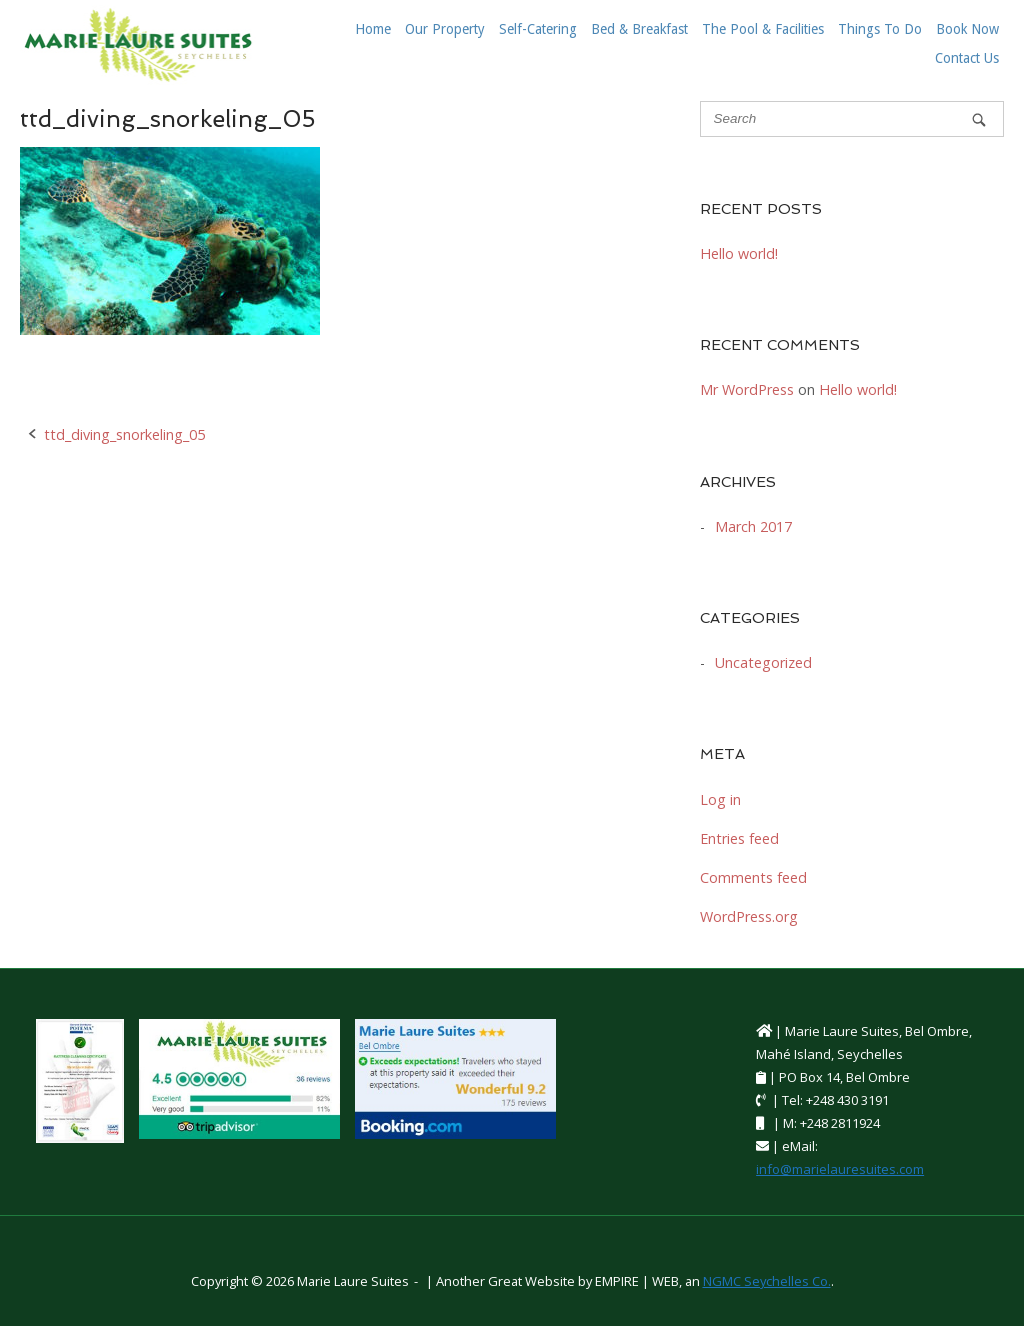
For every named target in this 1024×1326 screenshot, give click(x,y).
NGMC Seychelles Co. (767, 1281)
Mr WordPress (747, 389)
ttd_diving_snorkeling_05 (124, 434)
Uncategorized (763, 662)
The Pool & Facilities (763, 29)
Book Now (967, 29)
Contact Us (967, 58)
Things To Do (880, 29)
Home (373, 29)
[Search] (979, 119)
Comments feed (753, 877)
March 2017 (753, 526)
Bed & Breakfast (639, 29)
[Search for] (852, 119)
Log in (720, 799)
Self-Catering (538, 29)
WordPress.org (749, 916)
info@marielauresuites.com (840, 1169)
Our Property (445, 29)
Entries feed (739, 838)
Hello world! (739, 253)
